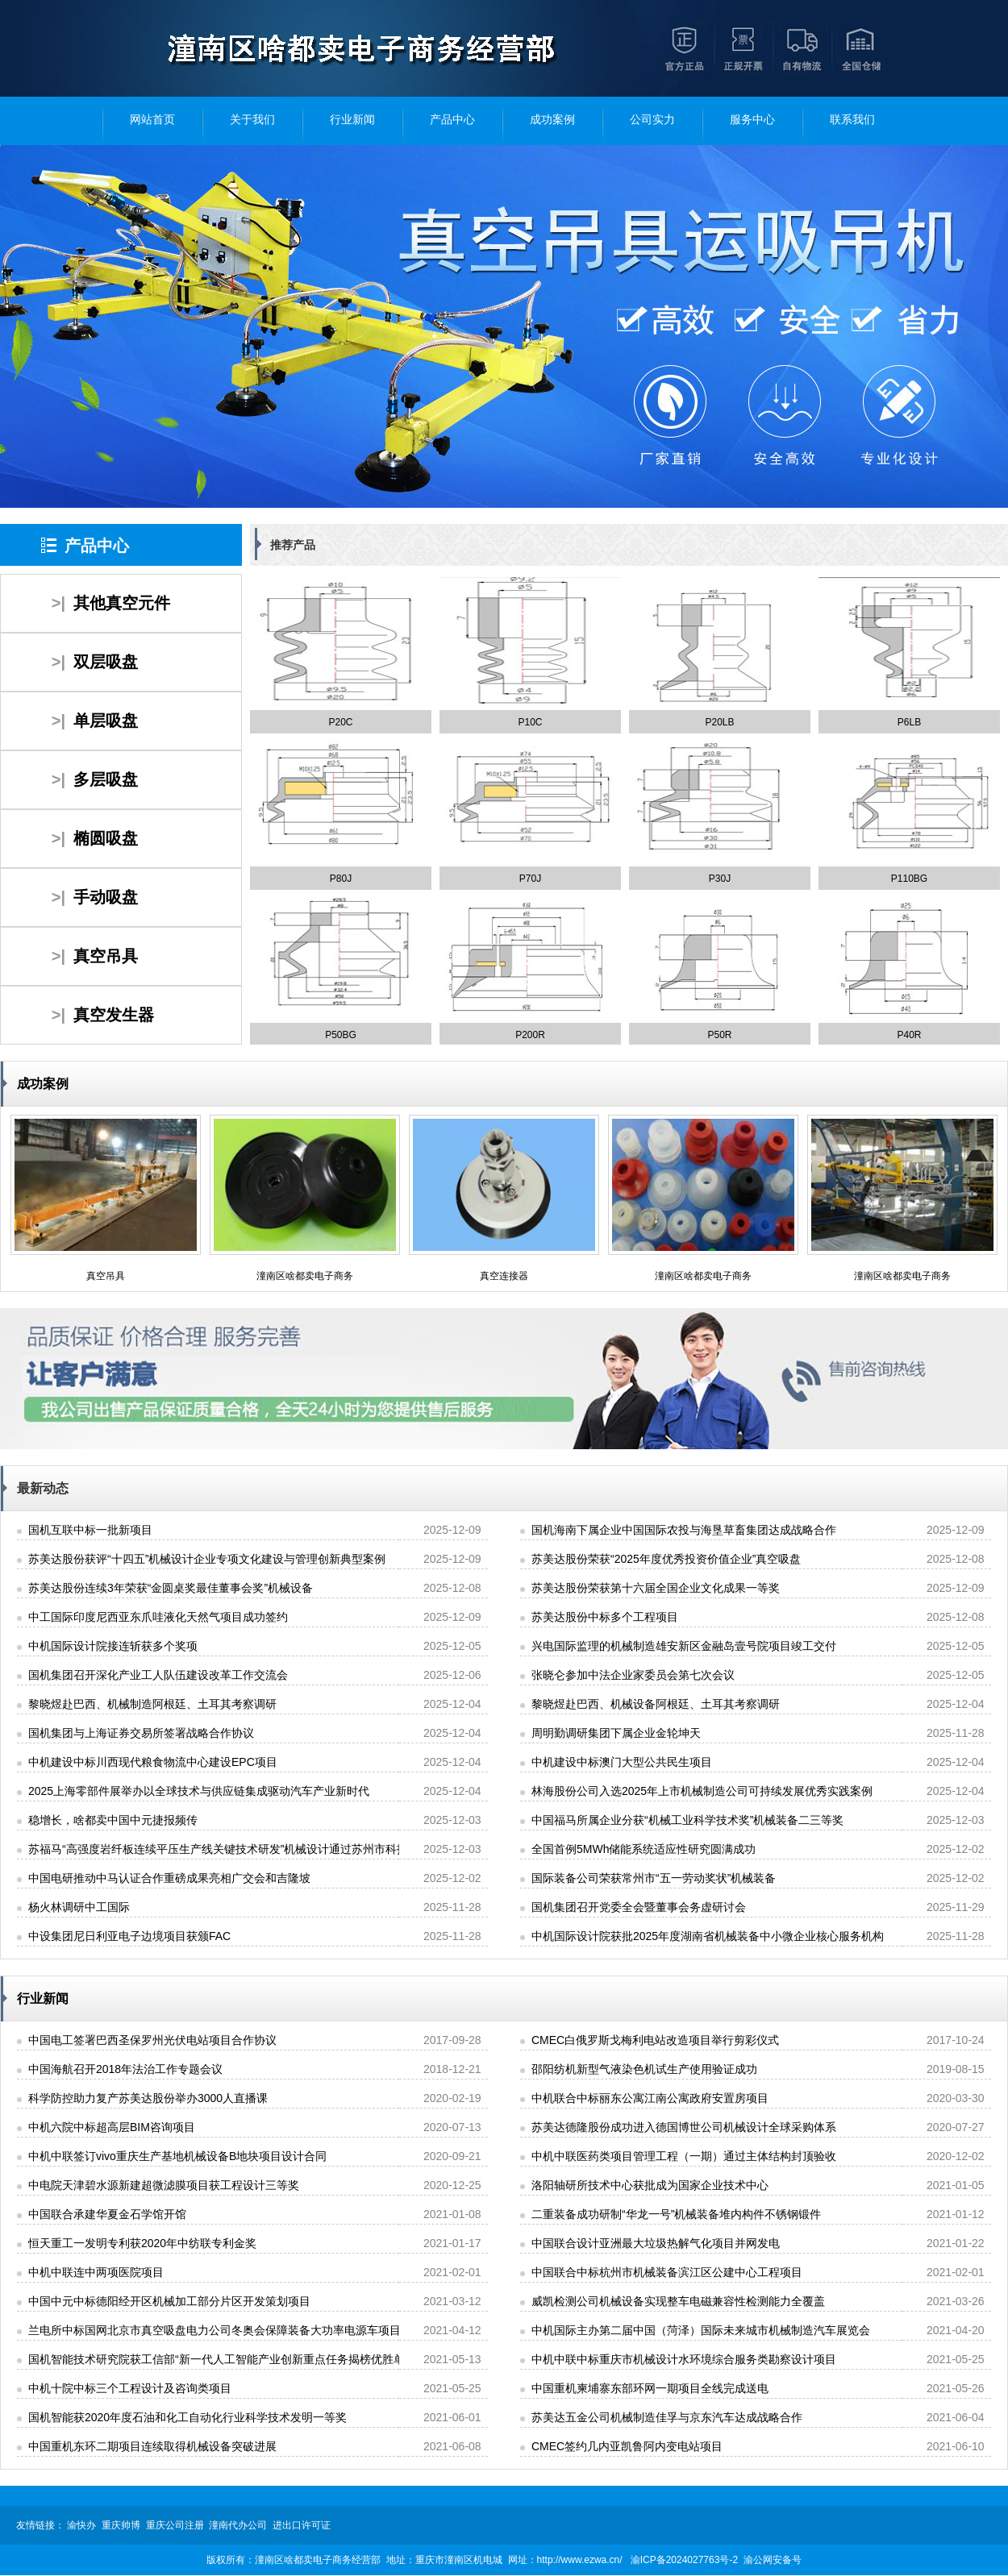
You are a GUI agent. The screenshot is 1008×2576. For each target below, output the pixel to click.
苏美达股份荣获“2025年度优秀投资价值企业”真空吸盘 (666, 1558)
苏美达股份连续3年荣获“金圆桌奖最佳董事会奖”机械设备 (170, 1587)
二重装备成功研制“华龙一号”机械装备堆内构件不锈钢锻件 (676, 2214)
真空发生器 (113, 1015)
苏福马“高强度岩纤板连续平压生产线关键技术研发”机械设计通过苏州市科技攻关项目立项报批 (263, 1849)
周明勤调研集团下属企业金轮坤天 (616, 1732)
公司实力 (652, 120)
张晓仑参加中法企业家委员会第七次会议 (633, 1674)
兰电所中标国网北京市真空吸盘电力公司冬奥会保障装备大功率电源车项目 (214, 2330)
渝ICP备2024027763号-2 (684, 2560)
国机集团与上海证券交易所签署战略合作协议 (141, 1732)
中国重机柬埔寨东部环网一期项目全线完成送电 (649, 2388)
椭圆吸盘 (105, 838)
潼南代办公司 (238, 2525)
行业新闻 (352, 120)
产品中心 (452, 120)
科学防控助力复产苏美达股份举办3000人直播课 (148, 2098)
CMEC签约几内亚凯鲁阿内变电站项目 (627, 2446)
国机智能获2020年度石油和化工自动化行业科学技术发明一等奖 (187, 2417)
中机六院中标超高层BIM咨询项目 (111, 2127)
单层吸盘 (105, 720)
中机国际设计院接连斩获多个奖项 (113, 1645)
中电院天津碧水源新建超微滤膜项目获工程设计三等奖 (163, 2185)
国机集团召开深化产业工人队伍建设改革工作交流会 (158, 1674)
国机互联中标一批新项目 (90, 1529)
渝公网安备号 (773, 2560)
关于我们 (252, 120)
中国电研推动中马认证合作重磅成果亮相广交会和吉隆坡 (169, 1878)
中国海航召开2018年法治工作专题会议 (125, 2069)
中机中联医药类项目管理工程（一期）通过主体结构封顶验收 (683, 2156)
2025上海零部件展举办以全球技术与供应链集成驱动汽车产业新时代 (198, 1791)
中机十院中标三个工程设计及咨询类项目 (129, 2388)
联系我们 (852, 120)
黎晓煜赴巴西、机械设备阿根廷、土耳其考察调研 (655, 1703)
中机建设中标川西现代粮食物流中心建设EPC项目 (152, 1761)
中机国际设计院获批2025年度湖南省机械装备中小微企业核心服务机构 (707, 1936)
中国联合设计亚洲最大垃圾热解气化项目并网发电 (655, 2243)
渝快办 (81, 2525)
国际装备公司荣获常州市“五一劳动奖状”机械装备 (653, 1878)
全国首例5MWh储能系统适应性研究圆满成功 (643, 1849)
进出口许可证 (302, 2525)
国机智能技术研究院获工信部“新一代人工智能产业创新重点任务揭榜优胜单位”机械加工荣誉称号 (269, 2359)
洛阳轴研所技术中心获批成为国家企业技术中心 (649, 2185)
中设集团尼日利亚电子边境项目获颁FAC (129, 1936)
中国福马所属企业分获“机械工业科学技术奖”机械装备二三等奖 (687, 1820)
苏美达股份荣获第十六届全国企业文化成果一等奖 (655, 1587)
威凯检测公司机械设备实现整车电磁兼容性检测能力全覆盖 (678, 2301)
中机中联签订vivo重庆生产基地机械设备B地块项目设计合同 (177, 2156)
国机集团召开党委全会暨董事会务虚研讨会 (638, 1907)
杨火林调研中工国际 (79, 1907)
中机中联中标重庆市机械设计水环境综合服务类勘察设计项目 (683, 2359)
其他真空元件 (121, 603)
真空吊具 (105, 956)
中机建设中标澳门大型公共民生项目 (621, 1761)
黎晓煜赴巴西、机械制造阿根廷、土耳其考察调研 (152, 1703)
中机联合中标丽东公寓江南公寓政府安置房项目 (649, 2098)
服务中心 (752, 120)
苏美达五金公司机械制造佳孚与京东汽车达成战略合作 (666, 2417)
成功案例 (552, 120)
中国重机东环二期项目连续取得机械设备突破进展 (152, 2446)
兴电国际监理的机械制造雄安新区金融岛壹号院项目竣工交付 (683, 1645)
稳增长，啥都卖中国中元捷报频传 (113, 1820)
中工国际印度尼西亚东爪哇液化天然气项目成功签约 (158, 1616)
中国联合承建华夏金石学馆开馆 (107, 2214)
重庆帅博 (121, 2525)
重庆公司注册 (175, 2525)
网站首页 (152, 120)
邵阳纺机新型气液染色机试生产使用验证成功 (644, 2069)
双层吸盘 (105, 662)
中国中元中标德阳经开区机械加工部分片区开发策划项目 (169, 2301)
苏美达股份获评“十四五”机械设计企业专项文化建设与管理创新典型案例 (206, 1558)
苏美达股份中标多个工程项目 (604, 1616)
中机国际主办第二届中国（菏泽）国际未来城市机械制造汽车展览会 (700, 2330)
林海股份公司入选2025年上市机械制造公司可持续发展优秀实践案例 (702, 1791)
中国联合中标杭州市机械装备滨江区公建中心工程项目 (666, 2272)
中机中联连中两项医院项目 (96, 2272)
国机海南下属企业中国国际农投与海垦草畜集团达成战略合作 (683, 1529)
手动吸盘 (105, 897)
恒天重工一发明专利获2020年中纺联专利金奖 (142, 2243)
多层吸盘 (105, 779)
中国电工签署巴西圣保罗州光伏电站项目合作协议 (152, 2040)
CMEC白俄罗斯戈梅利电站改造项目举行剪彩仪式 (655, 2040)
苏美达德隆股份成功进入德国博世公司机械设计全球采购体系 (683, 2127)
